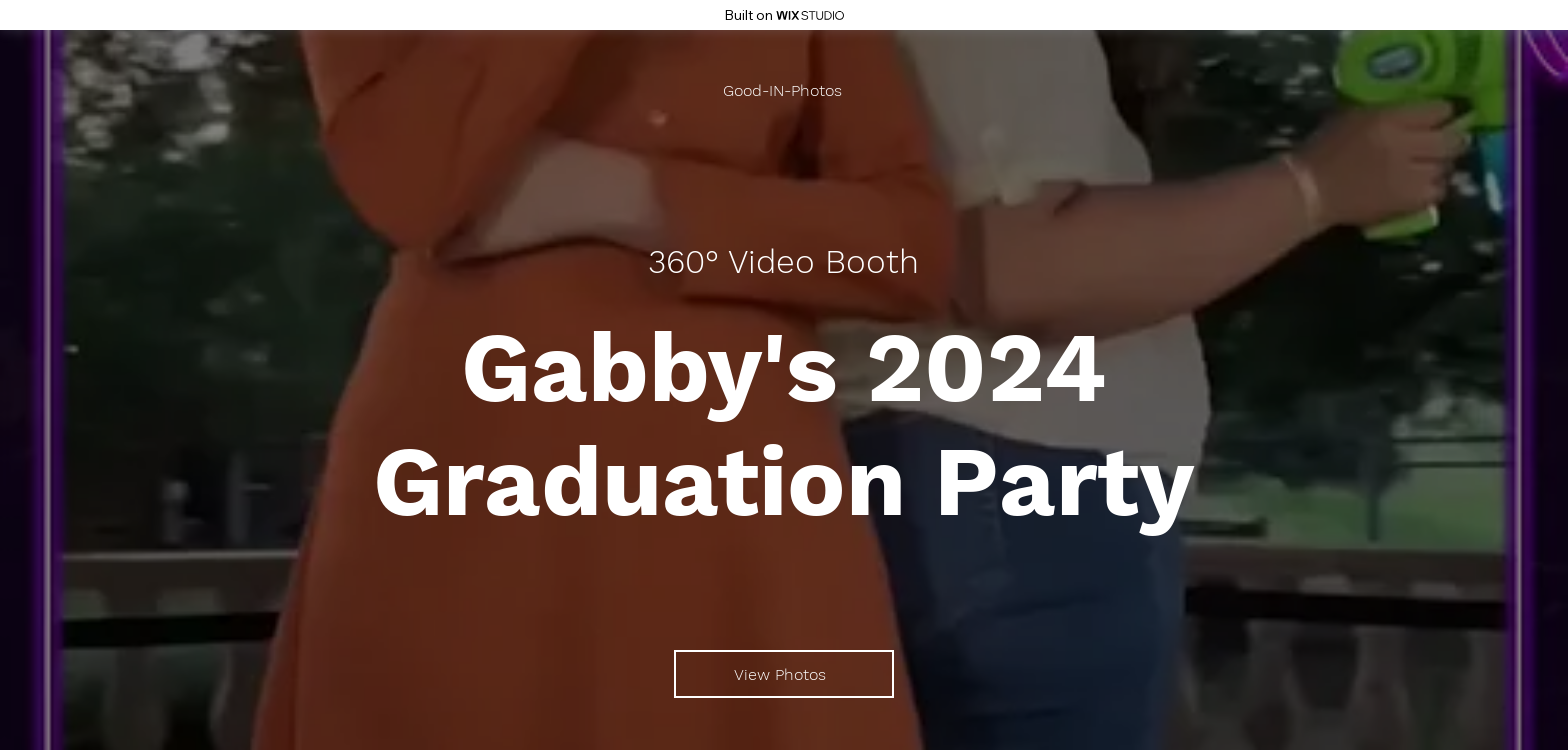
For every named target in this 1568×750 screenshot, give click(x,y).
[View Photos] (784, 674)
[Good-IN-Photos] (784, 90)
